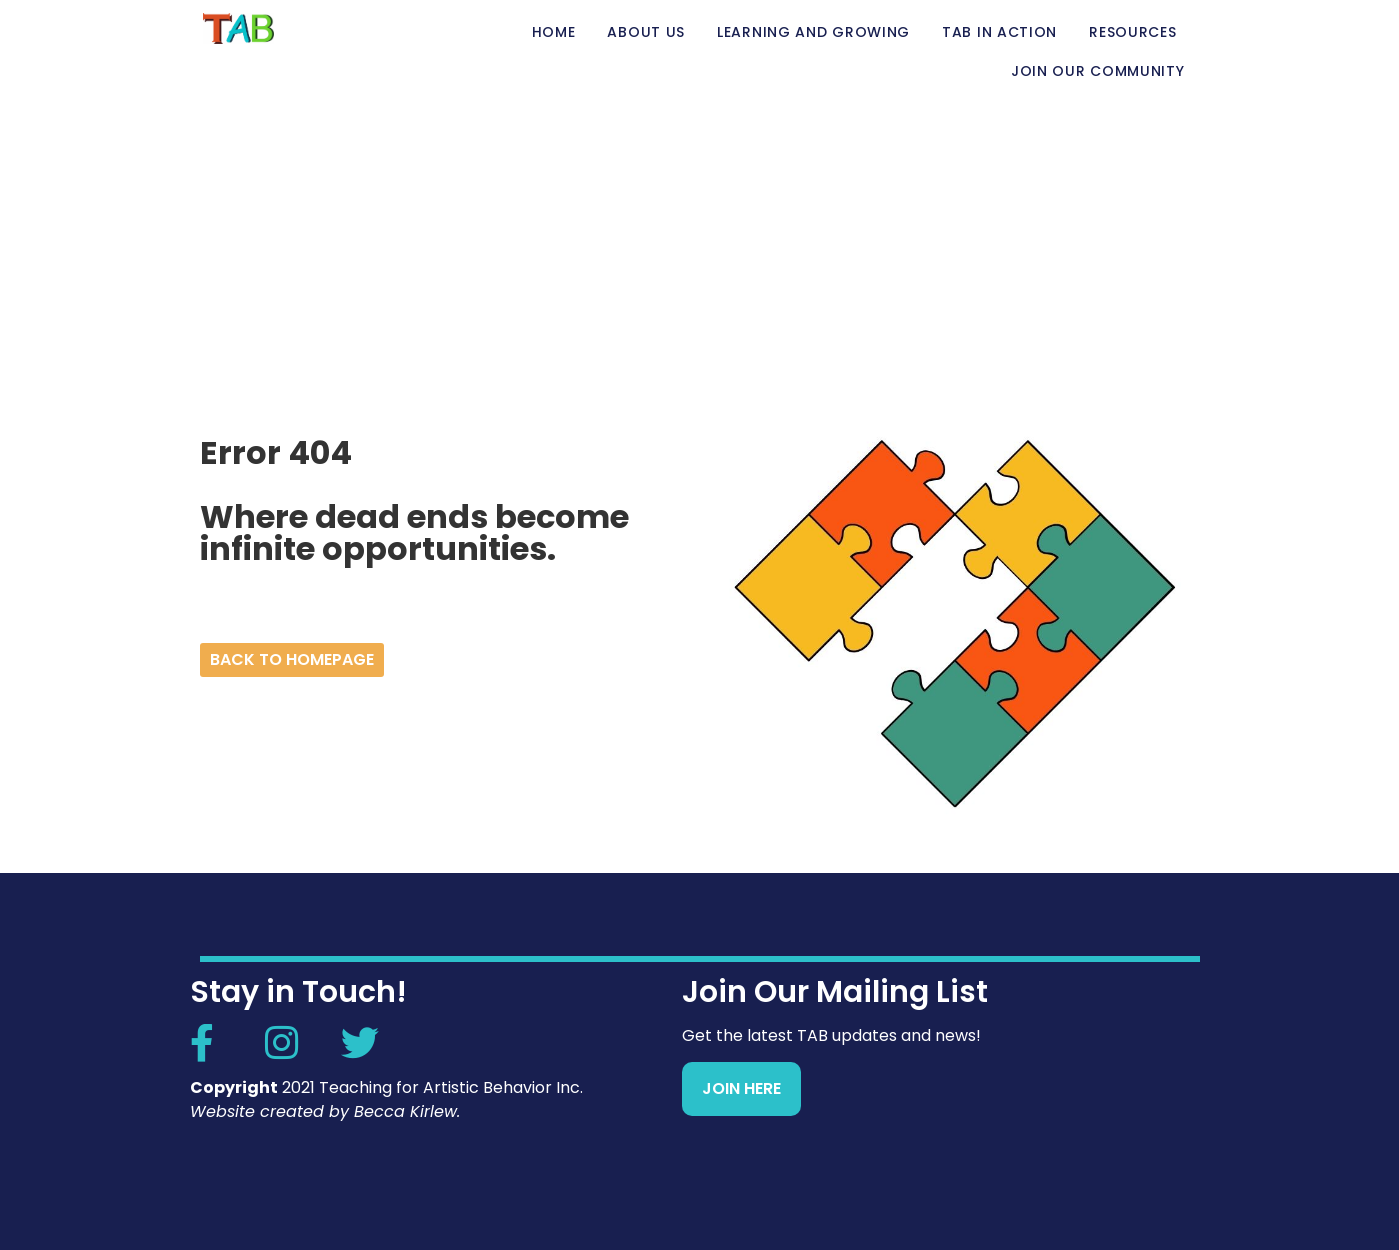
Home (554, 32)
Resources (1132, 32)
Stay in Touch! (298, 992)
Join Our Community (1098, 71)
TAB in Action (999, 32)
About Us (646, 32)
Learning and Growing (813, 32)
